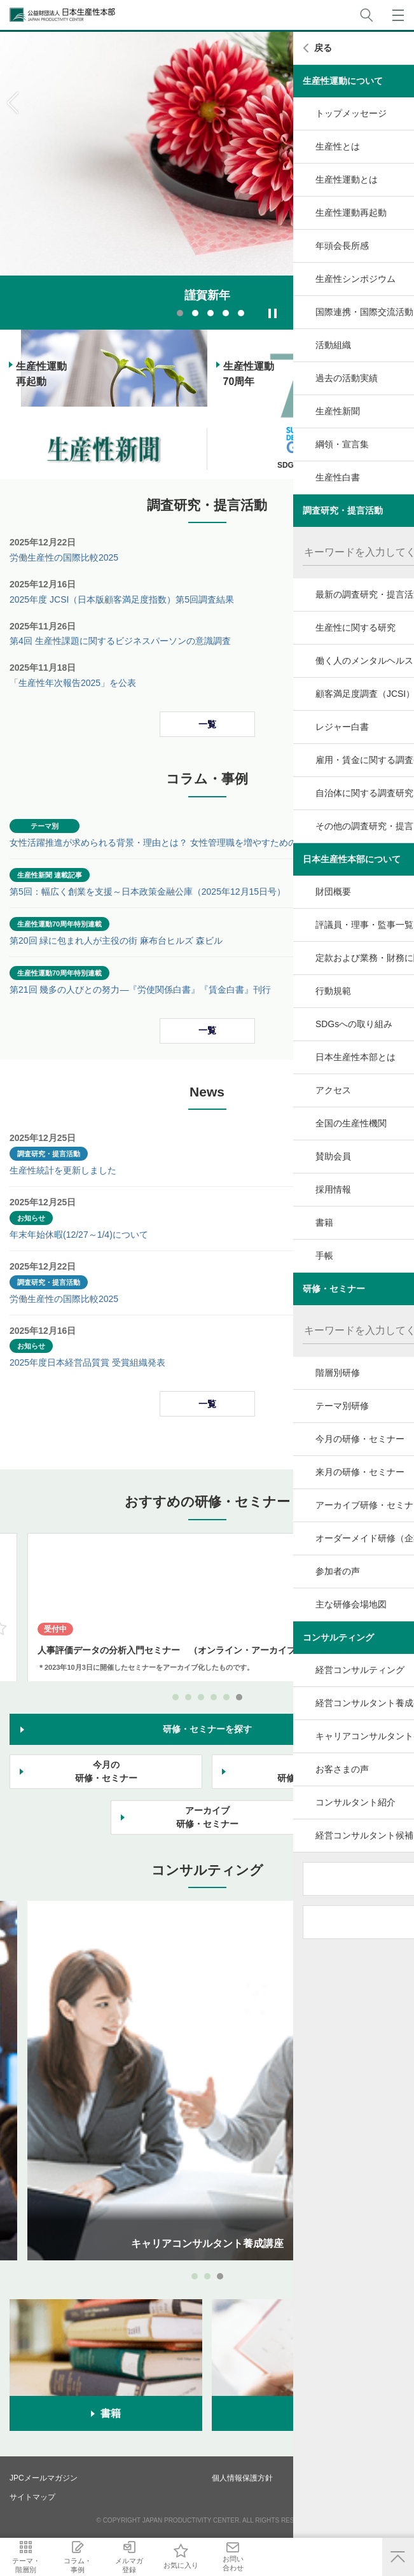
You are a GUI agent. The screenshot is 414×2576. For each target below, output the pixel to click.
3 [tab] (210, 313)
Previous (12, 103)
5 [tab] (241, 313)
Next (401, 103)
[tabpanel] (207, 181)
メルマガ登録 (191, 2565)
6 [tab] (239, 1697)
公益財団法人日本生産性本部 (63, 15)
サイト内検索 (366, 15)
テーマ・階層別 (38, 2565)
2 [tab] (195, 313)
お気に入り (267, 2565)
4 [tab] (226, 313)
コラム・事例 (114, 2565)
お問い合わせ (343, 2563)
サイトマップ (32, 2497)
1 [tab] (180, 313)
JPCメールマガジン (44, 2478)
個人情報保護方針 (242, 2478)
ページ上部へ (398, 2557)
